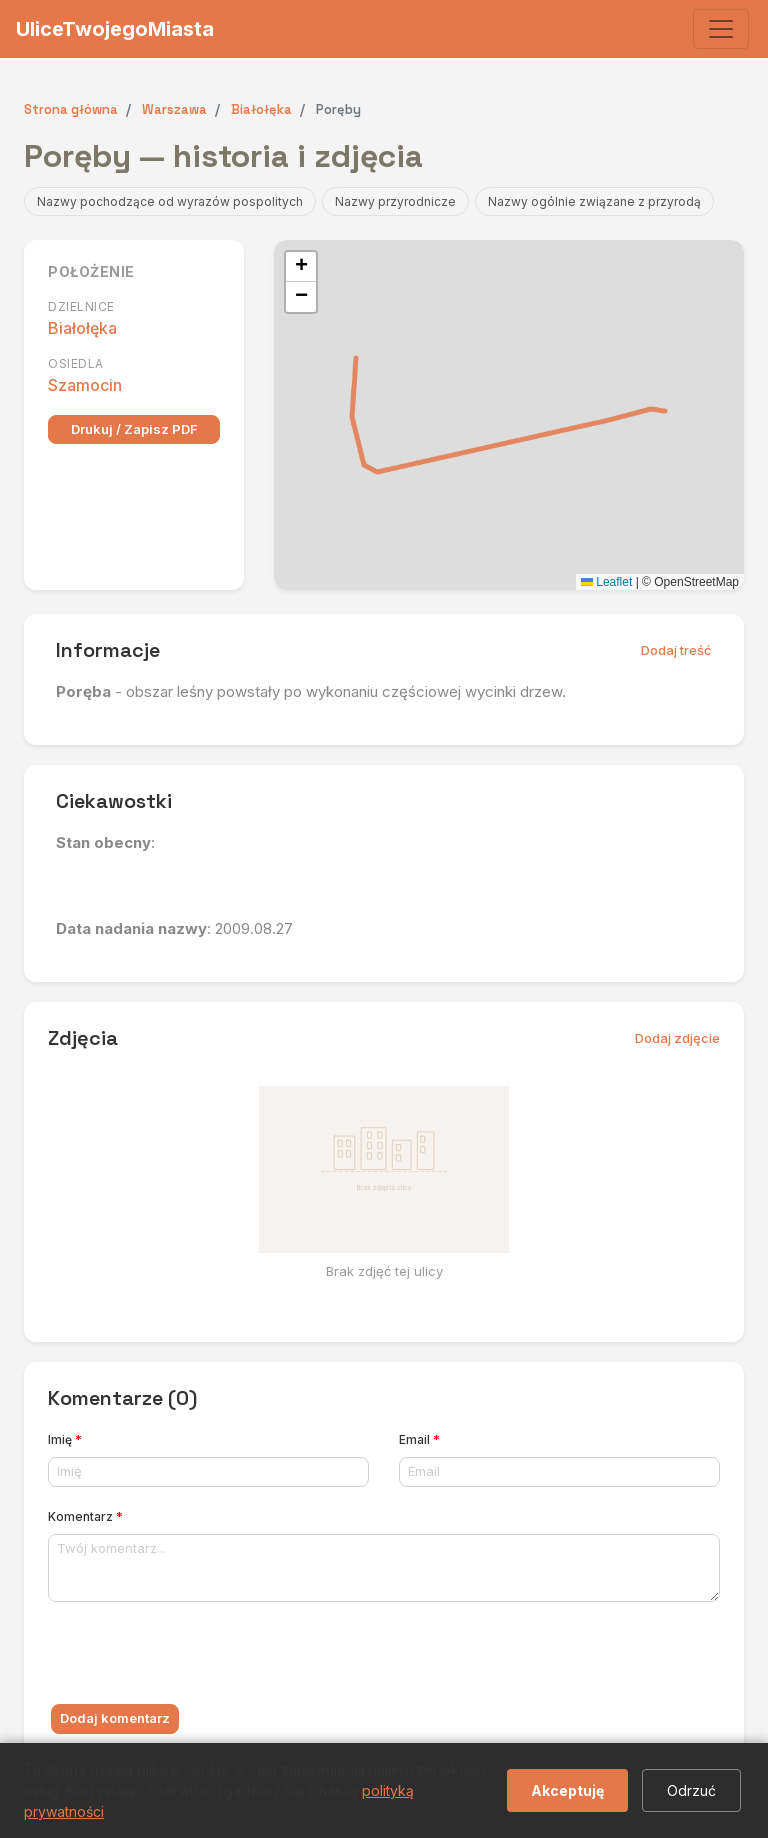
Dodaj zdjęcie (677, 1038)
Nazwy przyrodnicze (395, 201)
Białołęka (82, 328)
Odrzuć (691, 1790)
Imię (65, 1439)
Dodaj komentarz (115, 1718)
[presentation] (200, 1657)
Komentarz (85, 1516)
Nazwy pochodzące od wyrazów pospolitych (170, 201)
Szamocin (85, 385)
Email (419, 1439)
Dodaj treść (676, 650)
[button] (301, 267)
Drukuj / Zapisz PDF (134, 429)
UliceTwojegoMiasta (115, 29)
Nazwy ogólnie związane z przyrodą (594, 201)
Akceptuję (567, 1790)
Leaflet (606, 582)
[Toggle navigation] (721, 29)
